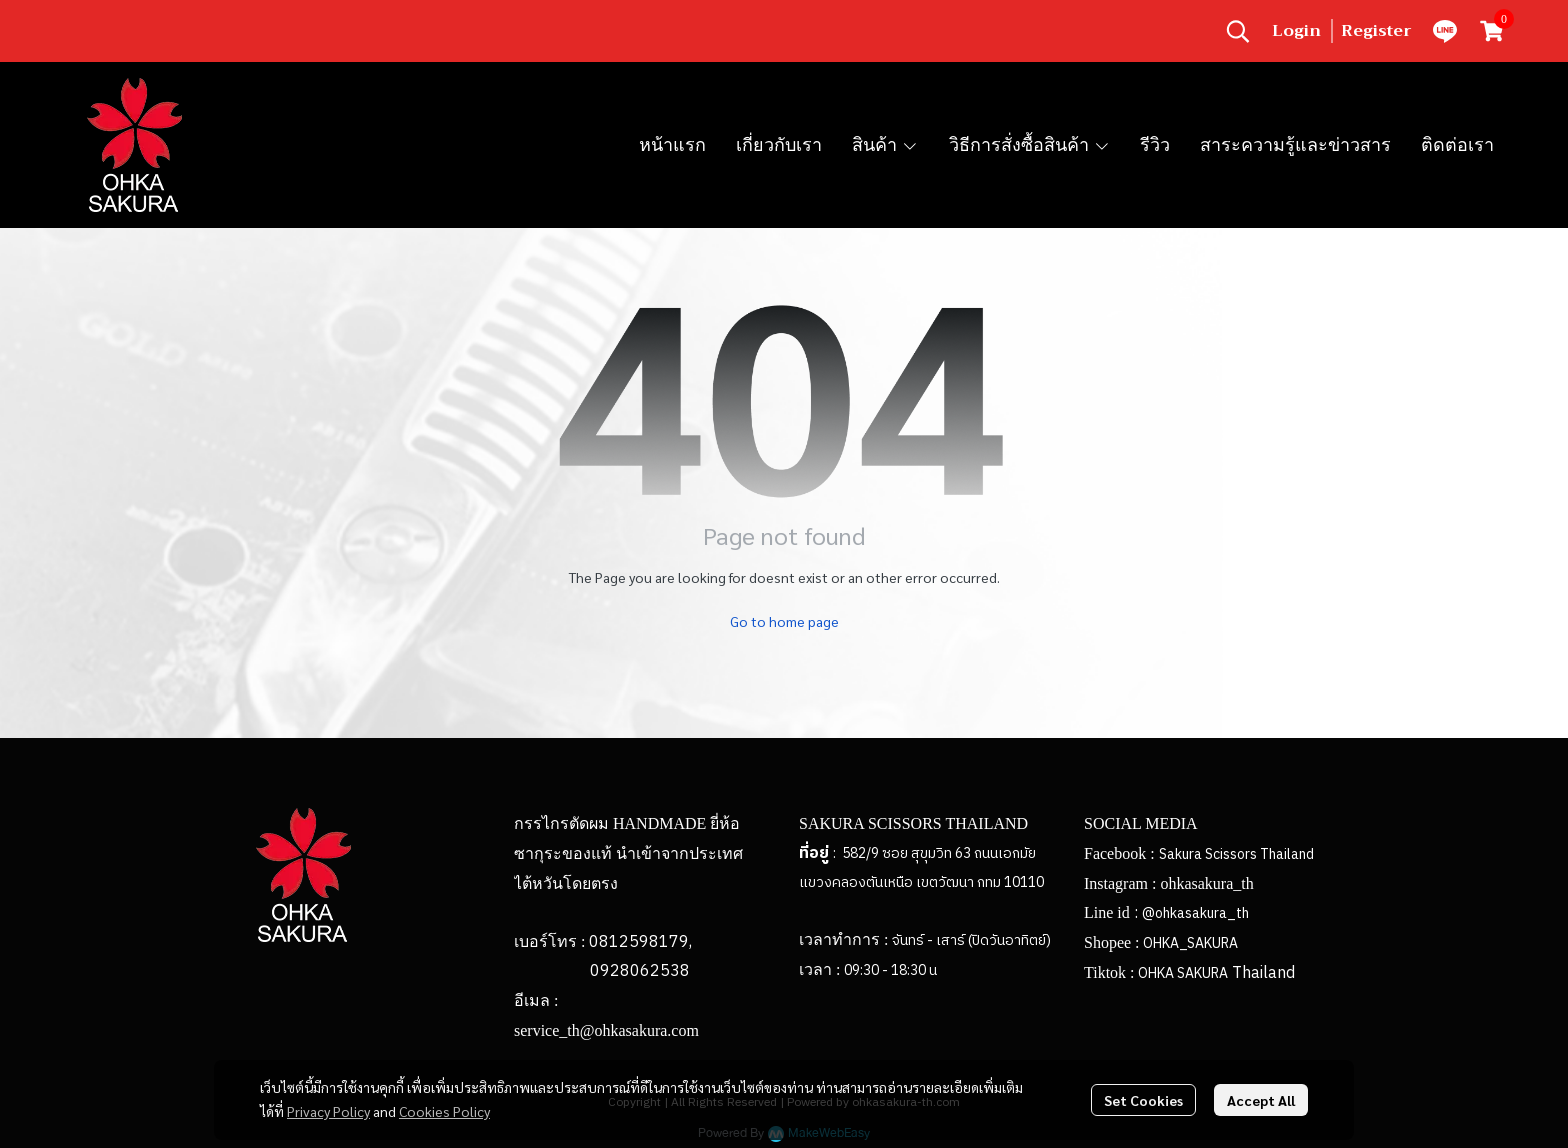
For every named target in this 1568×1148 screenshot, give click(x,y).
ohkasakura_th (1206, 883)
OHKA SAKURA (1183, 973)
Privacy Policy (328, 1111)
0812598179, (640, 942)
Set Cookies (1143, 1100)
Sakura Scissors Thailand (1236, 854)
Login (1296, 31)
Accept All (1261, 1100)
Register (1376, 31)
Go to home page (784, 621)
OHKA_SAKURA (1190, 943)
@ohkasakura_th (1195, 913)
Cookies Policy (444, 1111)
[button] (1238, 31)
